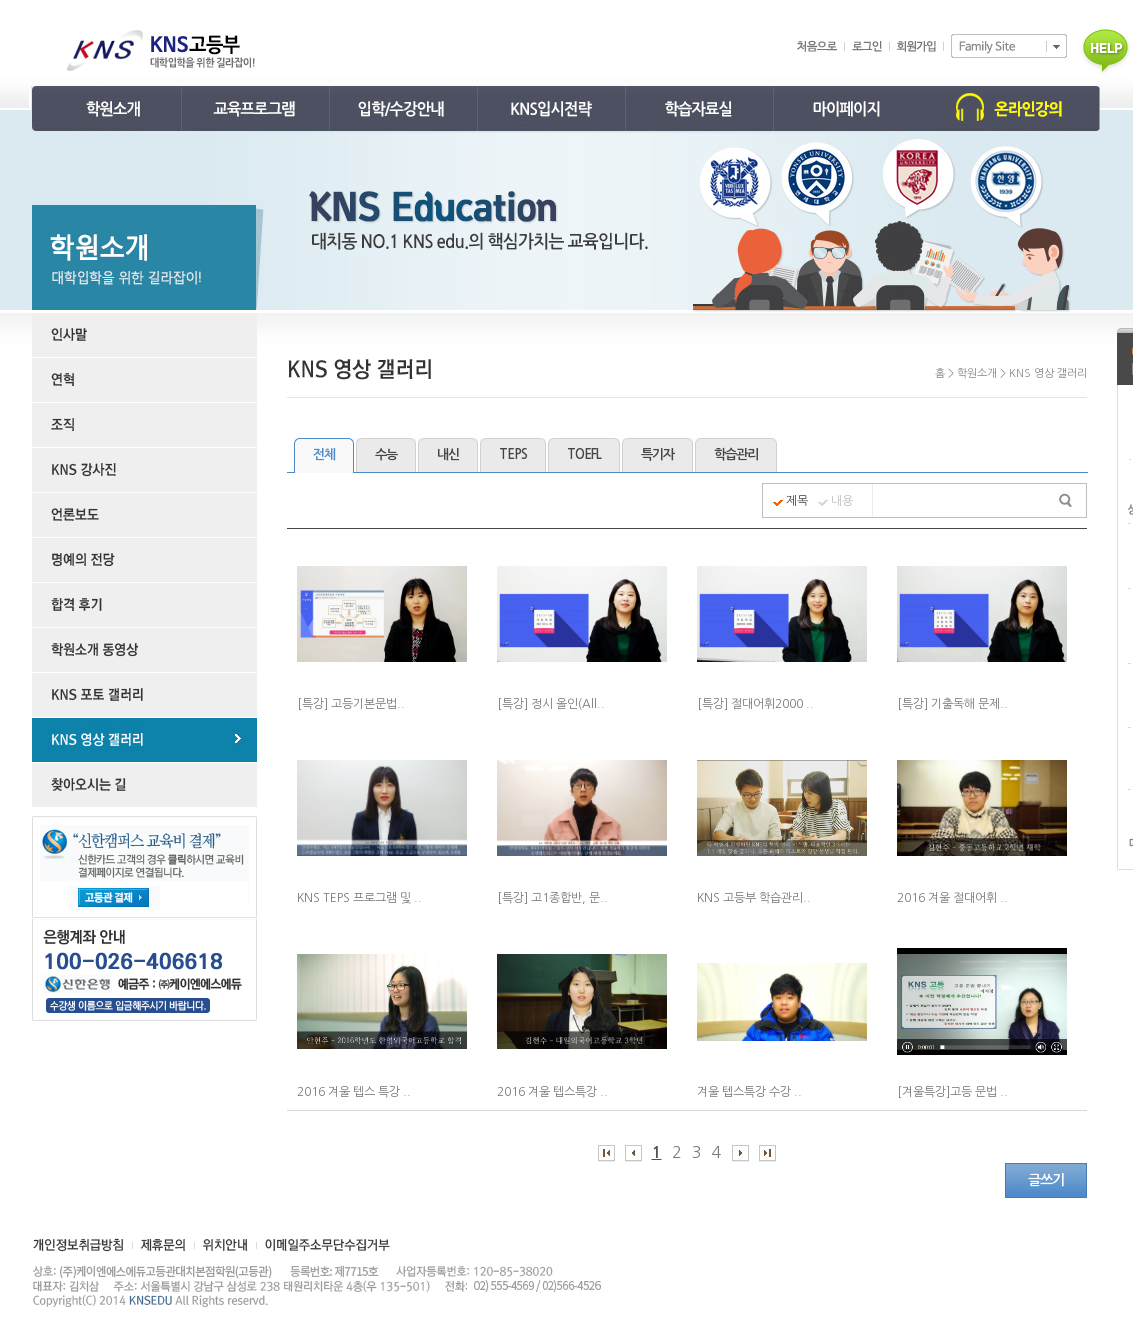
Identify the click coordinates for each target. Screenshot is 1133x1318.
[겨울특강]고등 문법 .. (952, 1092)
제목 (797, 501)
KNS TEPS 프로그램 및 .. (359, 898)
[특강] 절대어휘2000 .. (755, 704)
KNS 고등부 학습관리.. (754, 898)
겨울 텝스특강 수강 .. (749, 1092)
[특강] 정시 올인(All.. (551, 704)
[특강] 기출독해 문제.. (952, 704)
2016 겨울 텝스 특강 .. (354, 1092)
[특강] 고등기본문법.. (351, 704)
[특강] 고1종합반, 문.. (552, 898)
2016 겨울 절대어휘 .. (952, 898)
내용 (842, 501)
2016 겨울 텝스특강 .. (552, 1092)
